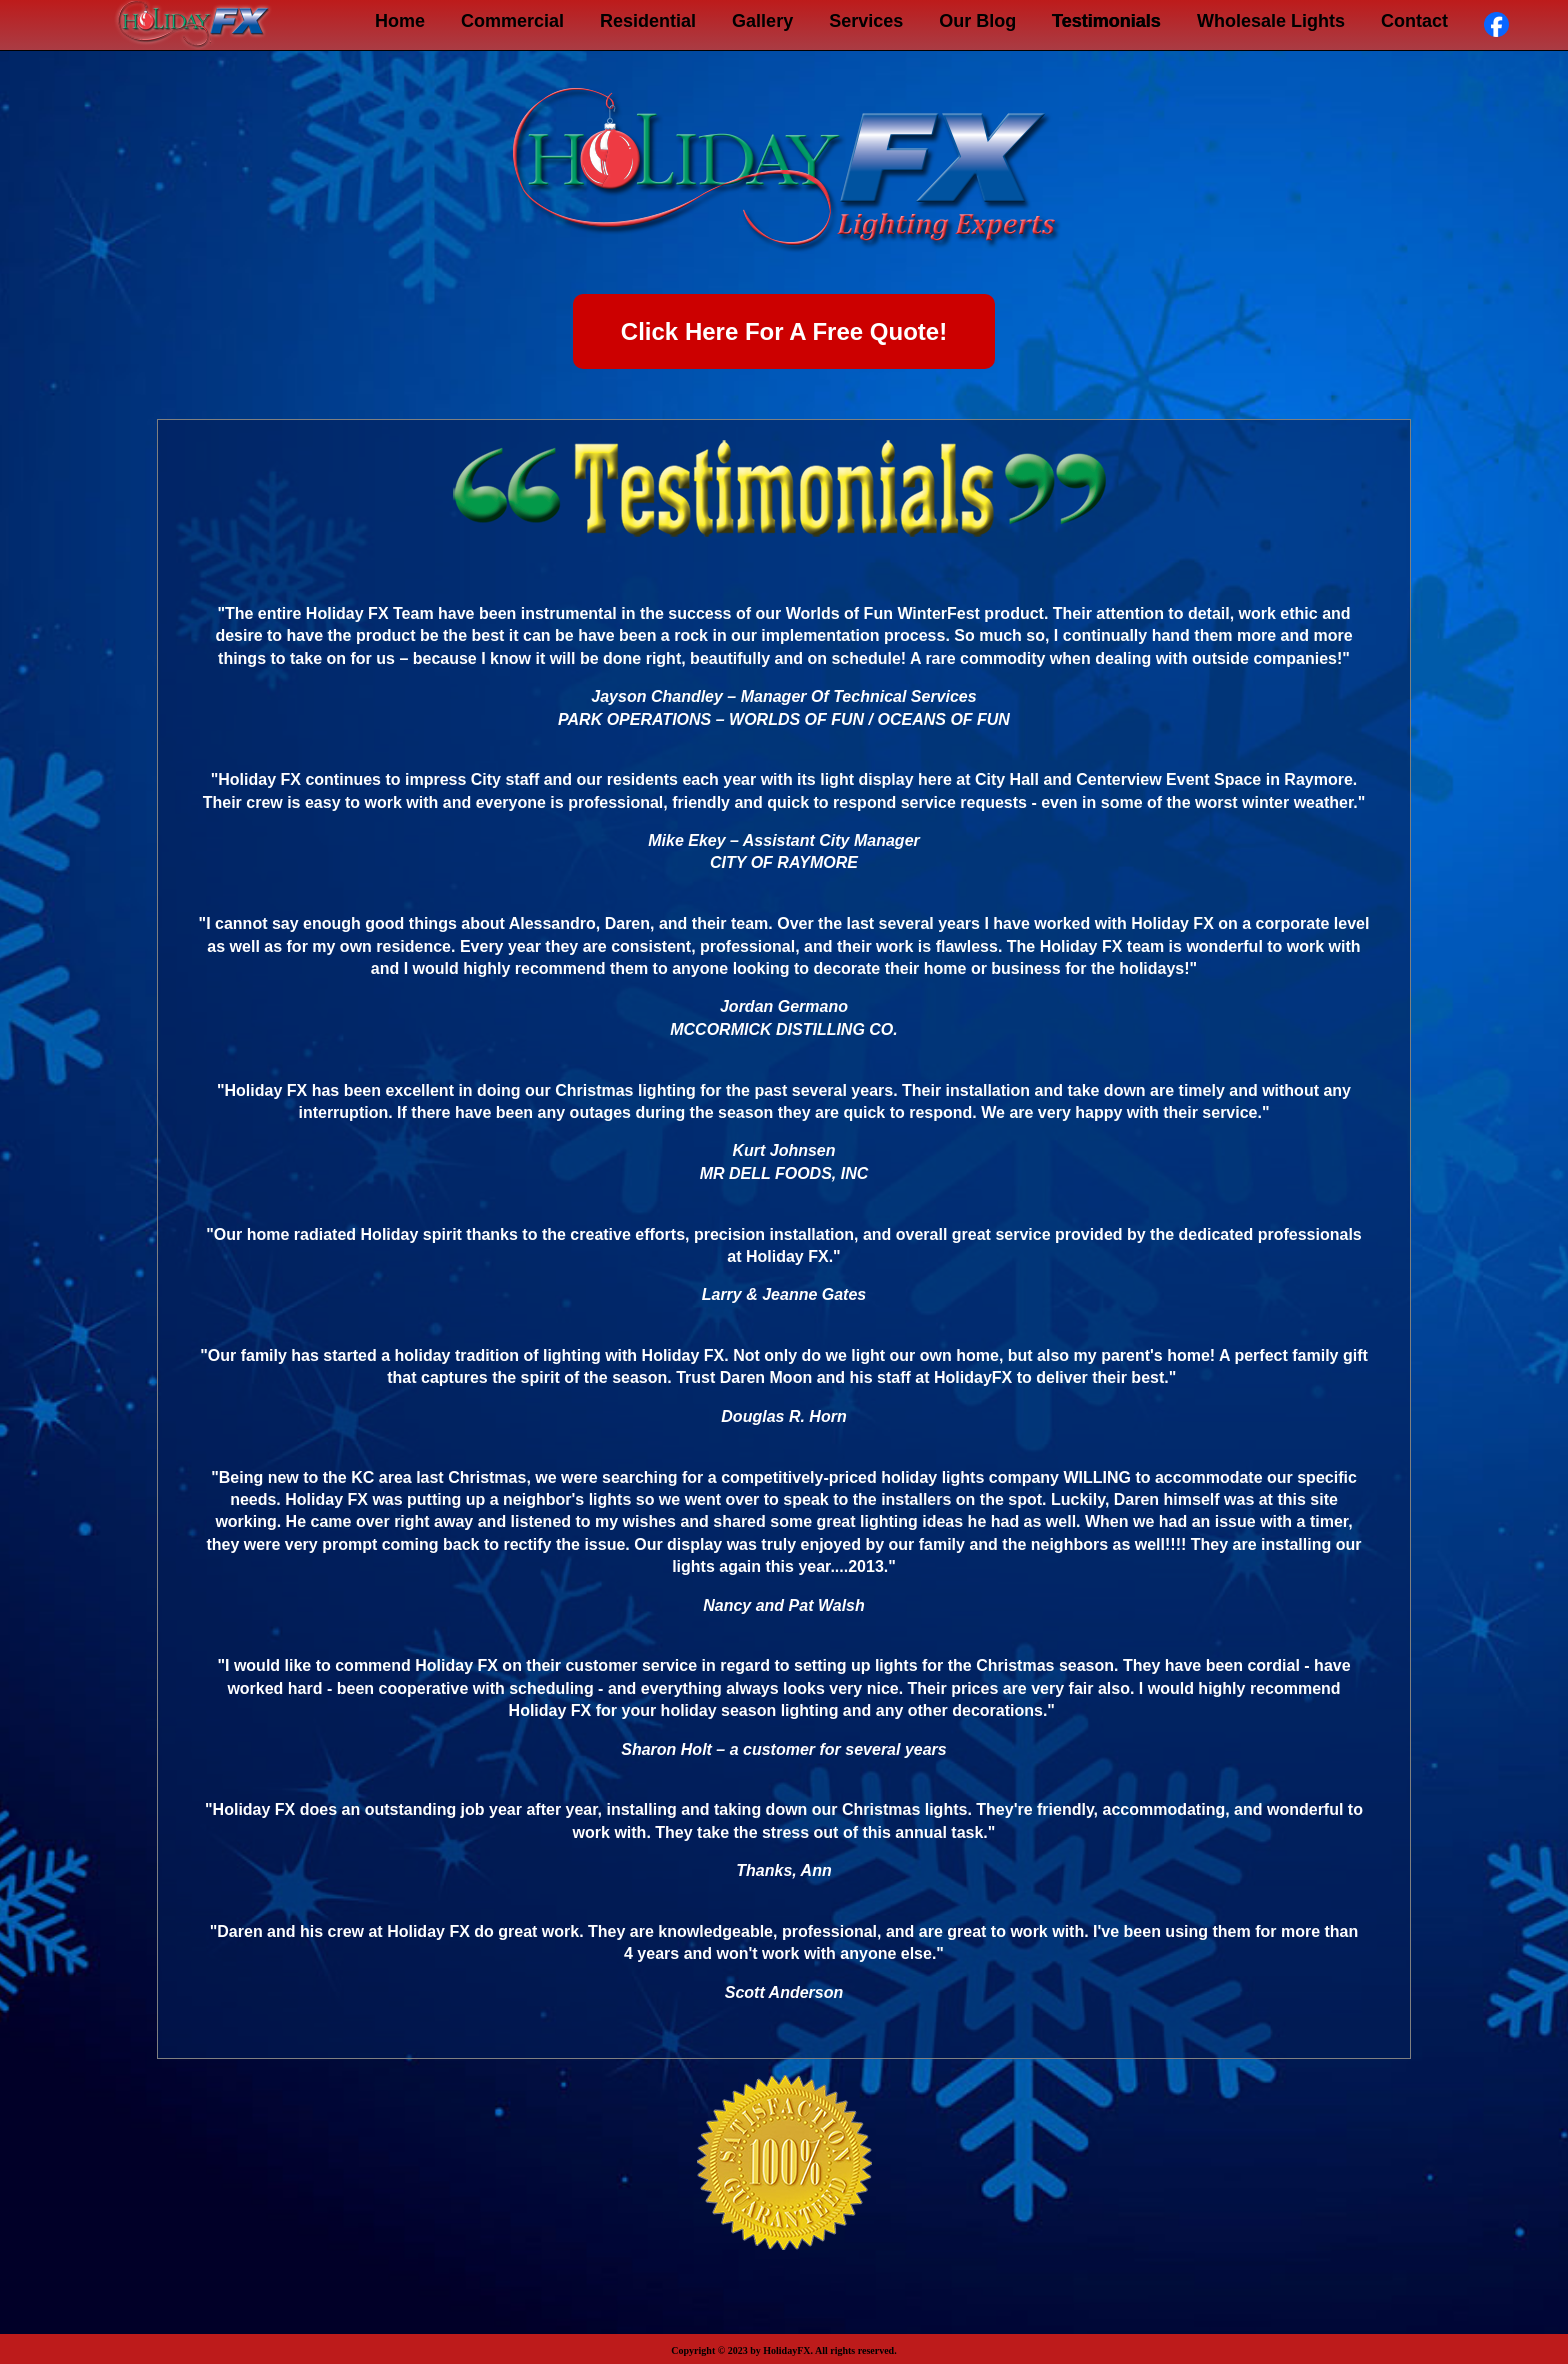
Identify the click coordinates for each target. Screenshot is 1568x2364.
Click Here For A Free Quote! (784, 331)
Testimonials (1106, 21)
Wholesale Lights (1271, 21)
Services (866, 21)
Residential (648, 21)
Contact (1414, 21)
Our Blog (977, 21)
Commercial (512, 21)
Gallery (762, 21)
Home (400, 21)
